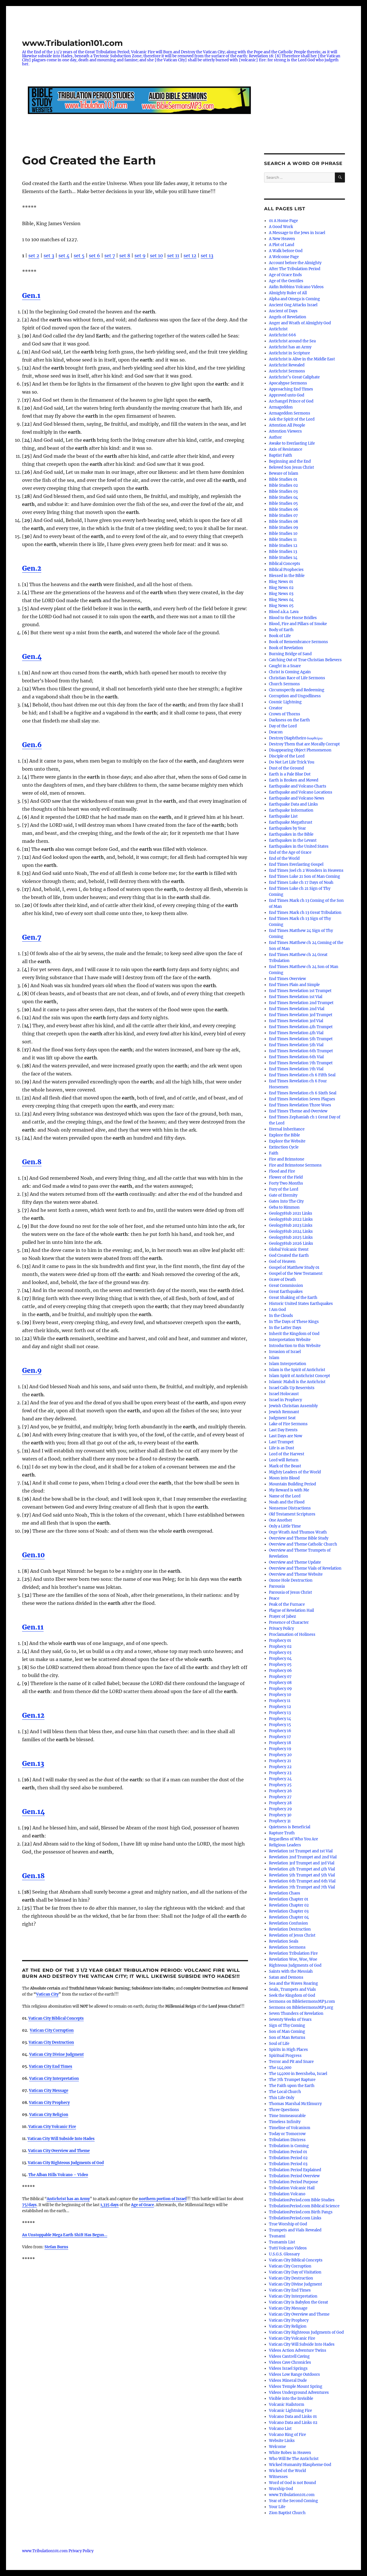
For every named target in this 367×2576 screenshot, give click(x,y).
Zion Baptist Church (287, 2512)
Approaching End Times (291, 389)
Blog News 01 (281, 581)
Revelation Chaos (284, 1893)
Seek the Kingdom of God (292, 1995)
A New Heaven (282, 238)
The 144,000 (280, 2067)
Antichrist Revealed (286, 365)
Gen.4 (32, 656)
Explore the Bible (284, 1135)
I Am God (277, 1309)
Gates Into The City (286, 1201)
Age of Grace (142, 2204)
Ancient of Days (283, 311)
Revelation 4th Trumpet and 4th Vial (302, 1869)
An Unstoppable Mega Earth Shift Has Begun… (64, 2235)
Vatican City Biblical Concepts (56, 2018)
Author (275, 437)
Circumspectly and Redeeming (296, 690)
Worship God (281, 2488)
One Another (280, 1520)
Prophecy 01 (280, 1640)
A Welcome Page (284, 256)
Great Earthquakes (286, 1291)
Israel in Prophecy (285, 1399)
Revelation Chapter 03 (289, 1911)
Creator (275, 708)
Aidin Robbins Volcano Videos (296, 286)
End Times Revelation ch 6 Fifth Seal (302, 1075)
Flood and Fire (282, 1171)
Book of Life (280, 635)
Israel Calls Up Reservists (292, 1387)
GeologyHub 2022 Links (291, 1219)
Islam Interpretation (287, 1363)
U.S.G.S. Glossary (284, 2254)
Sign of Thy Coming (287, 2025)
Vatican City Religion (288, 2326)
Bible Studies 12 (283, 545)
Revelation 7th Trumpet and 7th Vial (302, 1887)
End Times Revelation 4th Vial (296, 1032)
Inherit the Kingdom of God (294, 1333)
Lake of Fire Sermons (288, 1423)
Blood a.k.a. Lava (283, 611)
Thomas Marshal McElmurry (295, 2103)
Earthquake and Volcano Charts (297, 786)
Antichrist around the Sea (292, 341)
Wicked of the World (287, 2470)
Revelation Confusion (288, 1923)
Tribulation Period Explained (295, 2169)
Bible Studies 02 (283, 485)
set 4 (63, 255)
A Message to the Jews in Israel (297, 232)
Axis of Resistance (285, 449)
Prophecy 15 (280, 1724)
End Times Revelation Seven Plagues (302, 1099)
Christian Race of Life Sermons (297, 678)
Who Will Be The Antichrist (294, 2458)
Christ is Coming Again (290, 671)
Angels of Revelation (287, 317)
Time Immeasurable (287, 2115)
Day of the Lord (283, 726)
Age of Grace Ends (285, 274)
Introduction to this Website (295, 1345)
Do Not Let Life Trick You (291, 762)
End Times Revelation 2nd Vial (296, 1008)
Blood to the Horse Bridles (293, 617)
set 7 (109, 255)
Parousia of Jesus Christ (290, 1592)
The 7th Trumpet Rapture (292, 2079)
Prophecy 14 (280, 1718)
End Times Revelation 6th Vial (296, 1057)
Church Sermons (284, 684)
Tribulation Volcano (287, 2194)
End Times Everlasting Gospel (296, 864)
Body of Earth (281, 629)
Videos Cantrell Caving (289, 2356)
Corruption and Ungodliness (295, 696)
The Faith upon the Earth (292, 2085)
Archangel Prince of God (291, 401)
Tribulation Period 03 (288, 2163)
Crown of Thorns (284, 714)
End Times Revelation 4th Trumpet (301, 1026)
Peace (274, 1598)
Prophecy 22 (280, 1766)
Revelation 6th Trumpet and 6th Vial (302, 1881)
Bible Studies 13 (283, 551)
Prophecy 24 (280, 1778)
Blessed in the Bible (286, 575)
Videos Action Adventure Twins (297, 2350)
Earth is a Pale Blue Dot (290, 774)
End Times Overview (287, 978)
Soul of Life (279, 2043)
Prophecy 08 (280, 1682)
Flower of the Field (286, 1177)
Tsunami (277, 2236)
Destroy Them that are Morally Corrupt (304, 744)
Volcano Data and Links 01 (293, 2416)
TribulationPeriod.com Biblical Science (304, 2206)
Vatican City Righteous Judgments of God (66, 2162)
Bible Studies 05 (283, 503)
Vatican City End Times (290, 2290)
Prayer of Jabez (282, 1616)
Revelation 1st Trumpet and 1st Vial (301, 1851)
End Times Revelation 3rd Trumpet (300, 1014)
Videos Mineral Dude (288, 2380)
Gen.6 (32, 745)
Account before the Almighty (295, 262)
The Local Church (285, 2091)
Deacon (276, 732)
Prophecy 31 (280, 1821)
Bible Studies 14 (283, 557)
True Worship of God (288, 2224)
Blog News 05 (281, 605)
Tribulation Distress (287, 2139)
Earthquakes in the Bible (291, 834)
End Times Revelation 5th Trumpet (301, 1038)
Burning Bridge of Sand (290, 653)
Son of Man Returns (287, 2037)
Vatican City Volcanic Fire (292, 2338)
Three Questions (284, 2109)
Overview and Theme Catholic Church (303, 1544)
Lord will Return (283, 1460)
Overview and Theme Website (296, 1574)
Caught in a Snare (285, 665)
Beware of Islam (283, 473)
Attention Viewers (285, 431)
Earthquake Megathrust (290, 822)
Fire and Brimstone (286, 1159)
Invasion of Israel (285, 1351)
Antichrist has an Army (68, 2198)
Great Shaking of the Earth (293, 1297)
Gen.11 (33, 1627)
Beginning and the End (290, 461)
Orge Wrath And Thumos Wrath (298, 1532)
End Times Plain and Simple (294, 984)
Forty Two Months (286, 1183)
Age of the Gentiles (286, 280)
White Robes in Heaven (290, 2452)
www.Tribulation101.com (72, 43)
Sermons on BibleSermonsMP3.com (302, 2001)
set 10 (156, 255)
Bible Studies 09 (283, 527)
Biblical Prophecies (286, 569)
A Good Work (281, 226)
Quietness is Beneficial (289, 1827)
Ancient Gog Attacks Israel (293, 305)
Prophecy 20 (280, 1754)
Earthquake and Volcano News (296, 798)
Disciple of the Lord (286, 756)
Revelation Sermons (287, 1947)
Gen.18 (33, 1876)
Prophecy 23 (280, 1772)
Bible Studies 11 (283, 539)
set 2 (33, 255)
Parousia (277, 1586)
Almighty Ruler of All (288, 292)
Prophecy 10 (280, 1694)
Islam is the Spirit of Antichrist (297, 1369)
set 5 (79, 255)
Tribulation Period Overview (294, 2176)
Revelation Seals (283, 1941)
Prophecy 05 (280, 1664)
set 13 (207, 255)
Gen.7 (31, 937)
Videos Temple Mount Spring (295, 2386)
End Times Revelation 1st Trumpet (300, 990)
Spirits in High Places (288, 2049)
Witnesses (278, 2476)
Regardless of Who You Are (293, 1839)
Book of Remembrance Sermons (298, 641)
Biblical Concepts (284, 563)
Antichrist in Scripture (289, 353)
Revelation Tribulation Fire (293, 1953)
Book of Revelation (286, 647)
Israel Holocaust (284, 1393)
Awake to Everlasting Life (292, 443)
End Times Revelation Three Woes (300, 1105)
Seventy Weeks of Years (290, 2019)
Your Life (277, 2506)
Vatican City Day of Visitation (295, 2272)
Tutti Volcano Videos (288, 2248)
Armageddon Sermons (289, 413)
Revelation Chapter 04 (289, 1917)
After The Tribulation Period (294, 268)
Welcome (277, 2446)
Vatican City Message (288, 2308)
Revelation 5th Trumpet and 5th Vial (302, 1875)
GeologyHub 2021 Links (290, 1213)
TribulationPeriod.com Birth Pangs (301, 2212)
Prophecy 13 (280, 1712)
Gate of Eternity (283, 1195)
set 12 (190, 255)
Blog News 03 (281, 593)
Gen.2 (31, 568)
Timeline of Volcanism (289, 2127)
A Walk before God (285, 250)
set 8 (124, 255)
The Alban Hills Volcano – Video (58, 2174)
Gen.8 (32, 1162)
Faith (273, 1153)
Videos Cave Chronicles (290, 2362)
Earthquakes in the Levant (293, 840)
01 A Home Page (283, 220)
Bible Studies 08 (283, 521)
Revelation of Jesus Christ (292, 1935)
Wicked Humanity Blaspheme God (300, 2464)
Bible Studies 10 (283, 533)
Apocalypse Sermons (288, 383)
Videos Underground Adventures (299, 2392)
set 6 (94, 255)
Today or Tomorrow (287, 2133)
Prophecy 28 (280, 1803)
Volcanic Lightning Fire (290, 2410)
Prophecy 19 (280, 1748)
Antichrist (278, 329)
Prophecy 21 (280, 1760)
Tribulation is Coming (289, 2145)
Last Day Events (283, 1430)
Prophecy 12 (280, 1706)
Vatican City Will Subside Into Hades (302, 2344)
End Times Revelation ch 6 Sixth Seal (302, 1093)
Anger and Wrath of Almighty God (300, 323)
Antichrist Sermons (287, 371)
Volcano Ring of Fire (287, 2434)
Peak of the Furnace (287, 1604)
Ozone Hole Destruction (291, 1580)
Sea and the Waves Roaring (293, 1983)
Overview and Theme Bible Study (298, 1538)
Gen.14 (33, 1811)
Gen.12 (33, 1715)
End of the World (284, 858)
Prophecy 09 (280, 1688)
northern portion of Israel (162, 2198)
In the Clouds (281, 1315)
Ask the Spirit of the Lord (292, 419)
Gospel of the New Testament (296, 1273)
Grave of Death (282, 1279)
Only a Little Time (285, 1526)
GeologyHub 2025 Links (291, 1237)
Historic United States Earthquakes (301, 1303)
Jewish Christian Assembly (293, 1405)
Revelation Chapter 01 (288, 1899)
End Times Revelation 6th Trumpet (301, 1051)
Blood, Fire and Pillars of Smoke (298, 623)
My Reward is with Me (289, 1490)
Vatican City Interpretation (293, 2296)
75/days (29, 2204)
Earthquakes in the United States (299, 846)
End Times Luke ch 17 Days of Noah (301, 882)
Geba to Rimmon (284, 1207)
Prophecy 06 (280, 1670)
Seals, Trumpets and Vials (292, 1989)
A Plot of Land (281, 244)
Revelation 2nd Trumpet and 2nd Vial (303, 1857)
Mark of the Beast (285, 1466)
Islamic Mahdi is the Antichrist (297, 1381)
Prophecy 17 (280, 1736)
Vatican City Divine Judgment (56, 2054)
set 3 (49, 255)
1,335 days (109, 2204)
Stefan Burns (56, 2247)
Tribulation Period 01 (288, 2151)
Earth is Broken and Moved (293, 780)
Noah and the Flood (286, 1502)
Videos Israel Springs (288, 2368)
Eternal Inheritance (286, 1129)
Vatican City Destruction (51, 2042)
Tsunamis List (282, 2242)
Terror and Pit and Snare (291, 2061)
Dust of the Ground (286, 768)
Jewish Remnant (284, 1411)
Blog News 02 (281, 587)
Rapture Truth (282, 1833)
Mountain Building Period (292, 1484)
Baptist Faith (280, 455)
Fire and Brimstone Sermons (295, 1165)
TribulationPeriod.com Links (295, 2218)
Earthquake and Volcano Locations (300, 792)
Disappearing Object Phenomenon (300, 750)
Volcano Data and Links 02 (293, 2422)
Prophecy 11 (279, 1700)
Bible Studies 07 (283, 515)
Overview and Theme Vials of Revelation (305, 1568)
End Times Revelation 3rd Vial (296, 1020)
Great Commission (286, 1285)
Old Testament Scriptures (292, 1514)
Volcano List (280, 2428)
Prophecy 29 (280, 1809)
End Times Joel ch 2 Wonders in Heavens (306, 870)
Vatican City (47, 1994)
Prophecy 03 (280, 1652)
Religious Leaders (285, 1845)
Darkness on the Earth (289, 720)
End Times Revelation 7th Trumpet (301, 1063)
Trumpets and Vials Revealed (295, 2230)
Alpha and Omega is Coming (294, 299)
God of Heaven (282, 1261)
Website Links (282, 2440)
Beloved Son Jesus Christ (291, 467)
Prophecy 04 (280, 1658)
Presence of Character (289, 1622)
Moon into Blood (284, 1478)
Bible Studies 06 (283, 509)
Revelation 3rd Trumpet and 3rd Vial (301, 1863)
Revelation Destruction (290, 1929)
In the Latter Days (285, 1327)
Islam (274, 1357)
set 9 (140, 255)
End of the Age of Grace (290, 852)
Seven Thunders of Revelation (296, 2013)
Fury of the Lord (283, 1189)
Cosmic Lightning (285, 702)
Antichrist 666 (282, 335)
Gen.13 (33, 1763)
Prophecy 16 (280, 1730)
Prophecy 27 (280, 1796)
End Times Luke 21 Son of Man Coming (304, 876)
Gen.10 (33, 1555)
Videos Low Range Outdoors (294, 2374)
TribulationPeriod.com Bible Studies (302, 2200)
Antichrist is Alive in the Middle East (302, 359)
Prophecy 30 (280, 1815)
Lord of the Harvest (286, 1454)
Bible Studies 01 (283, 479)
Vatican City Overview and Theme (59, 2150)
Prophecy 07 (280, 1676)
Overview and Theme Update (295, 1562)
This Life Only (281, 2097)
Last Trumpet (281, 1442)
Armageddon (281, 407)
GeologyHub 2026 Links (291, 1243)
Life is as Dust (281, 1448)
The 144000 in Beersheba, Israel (298, 2073)
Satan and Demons (286, 1977)
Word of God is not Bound (292, 2482)
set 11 (173, 255)
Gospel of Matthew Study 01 (294, 1267)
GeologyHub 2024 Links (291, 1231)
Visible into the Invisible (291, 2398)
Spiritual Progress (285, 2055)
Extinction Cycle (283, 1147)
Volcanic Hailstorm (286, 2404)
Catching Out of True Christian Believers (305, 659)
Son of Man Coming (287, 2031)
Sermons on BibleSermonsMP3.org (301, 2007)
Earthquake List (283, 816)
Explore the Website (287, 1141)
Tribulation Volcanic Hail (292, 2188)
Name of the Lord (284, 1496)
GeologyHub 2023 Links (291, 1225)
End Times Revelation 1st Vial (295, 996)
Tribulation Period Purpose (293, 2182)
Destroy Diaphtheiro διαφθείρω (296, 738)
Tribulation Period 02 (288, 2157)
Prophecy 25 (280, 1784)
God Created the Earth (289, 1255)
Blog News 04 (281, 599)
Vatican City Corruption (290, 2266)
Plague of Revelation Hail (291, 1610)
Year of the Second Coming (293, 2500)
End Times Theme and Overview (298, 1111)
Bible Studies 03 (283, 491)
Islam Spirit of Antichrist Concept (299, 1375)
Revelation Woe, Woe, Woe (293, 1959)
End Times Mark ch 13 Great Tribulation (305, 912)
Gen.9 (32, 1370)
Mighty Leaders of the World (295, 1472)
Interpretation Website (290, 1339)
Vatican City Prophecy (289, 2320)
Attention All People (287, 425)
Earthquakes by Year (287, 828)
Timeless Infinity (284, 2121)
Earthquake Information (291, 810)
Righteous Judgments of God (295, 1965)
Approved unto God (286, 395)
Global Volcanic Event (289, 1249)
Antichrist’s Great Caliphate (294, 377)
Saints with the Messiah (291, 1971)
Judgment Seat (282, 1417)
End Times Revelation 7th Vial (296, 1069)
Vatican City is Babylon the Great (298, 2302)
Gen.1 (31, 295)
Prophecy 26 (280, 1790)
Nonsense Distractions (290, 1508)
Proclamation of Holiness (292, 1634)
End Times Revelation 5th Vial (296, 1044)
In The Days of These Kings (294, 1321)
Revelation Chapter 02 (289, 1905)
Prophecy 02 (280, 1646)
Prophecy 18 (280, 1742)
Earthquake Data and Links (293, 804)
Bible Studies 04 (283, 497)
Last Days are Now (285, 1436)
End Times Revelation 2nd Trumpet (301, 1002)
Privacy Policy (281, 1628)
